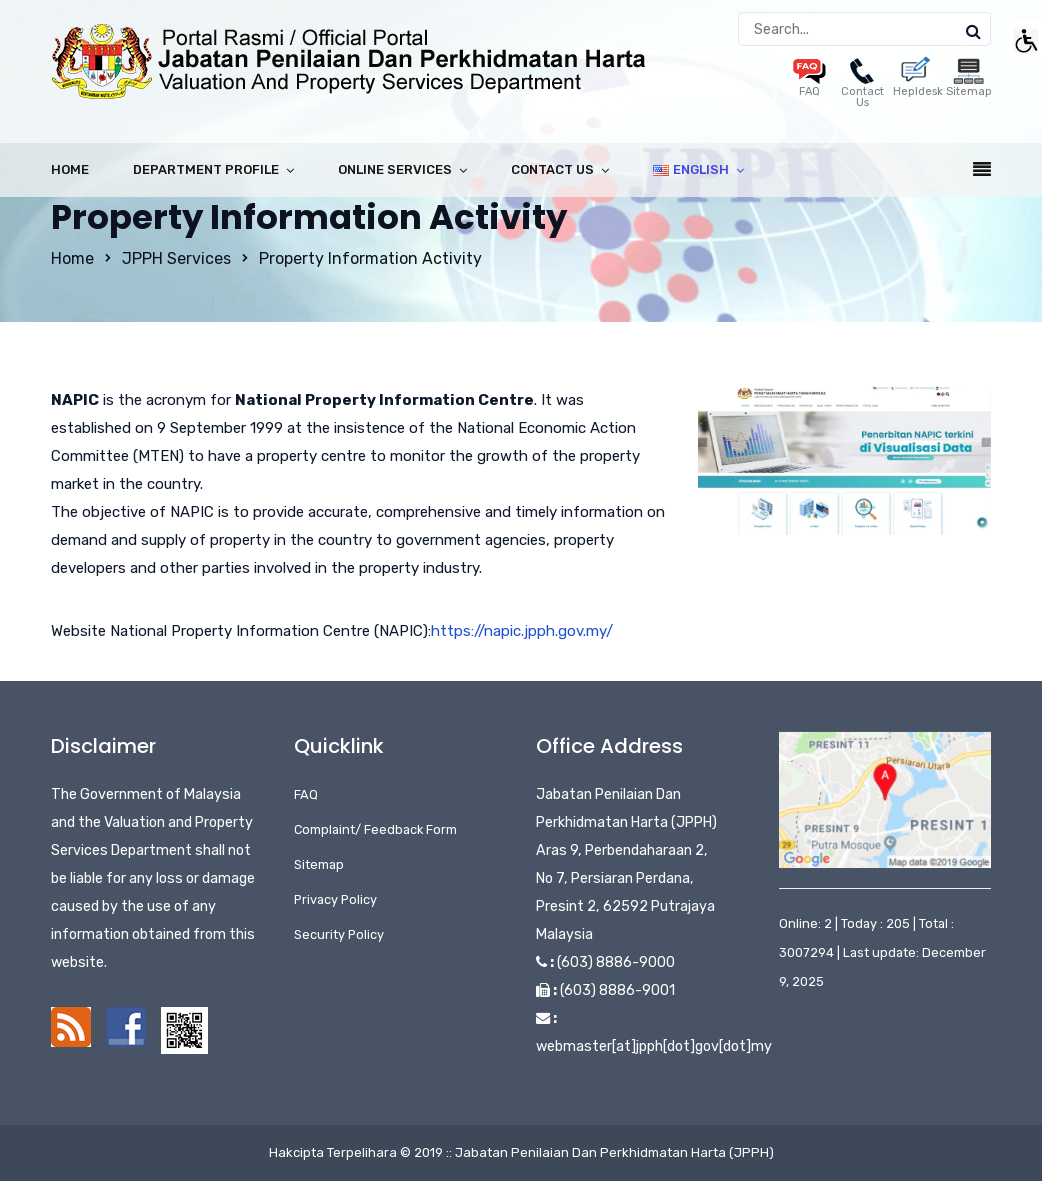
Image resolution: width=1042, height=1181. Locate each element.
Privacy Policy (335, 899)
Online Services (395, 169)
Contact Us (862, 86)
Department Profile (206, 169)
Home (70, 169)
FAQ (306, 794)
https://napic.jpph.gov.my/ (522, 631)
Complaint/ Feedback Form (375, 829)
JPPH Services (176, 258)
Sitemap (319, 864)
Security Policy (339, 934)
